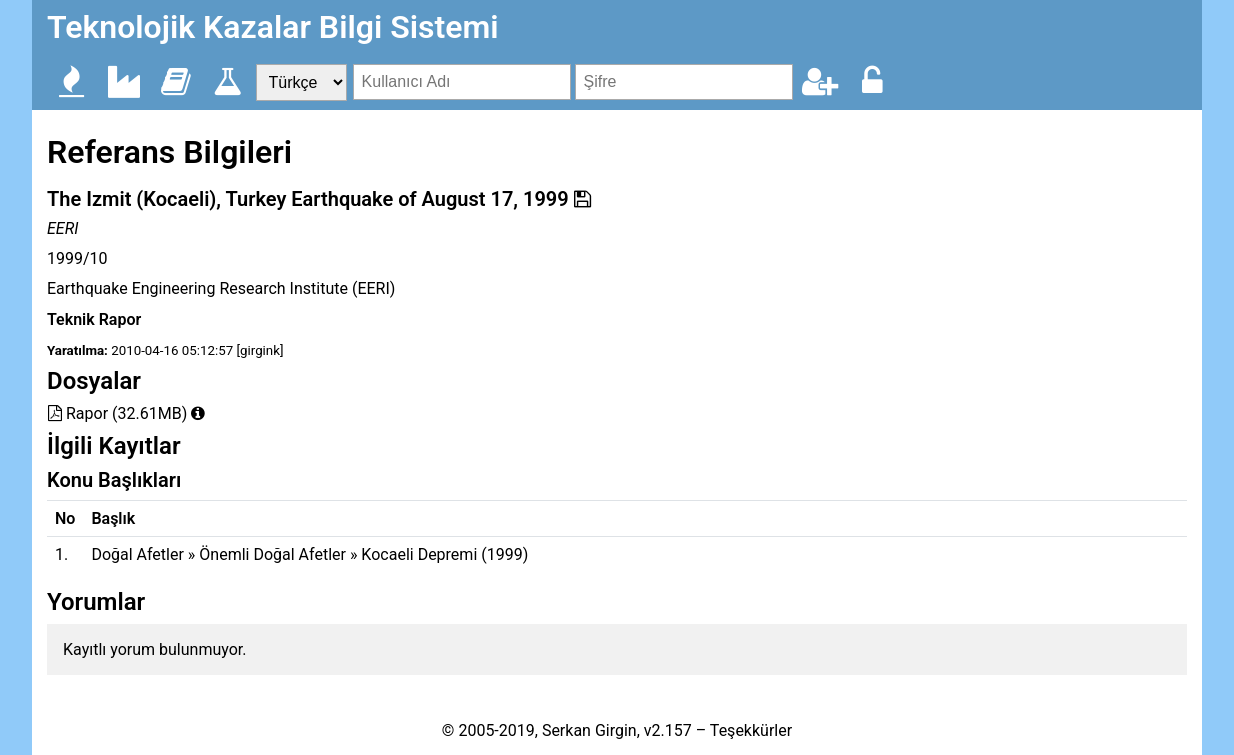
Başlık (113, 518)
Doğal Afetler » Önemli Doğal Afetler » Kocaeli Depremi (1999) (309, 554)
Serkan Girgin (589, 730)
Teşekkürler (751, 730)
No (65, 518)
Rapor (78, 413)
